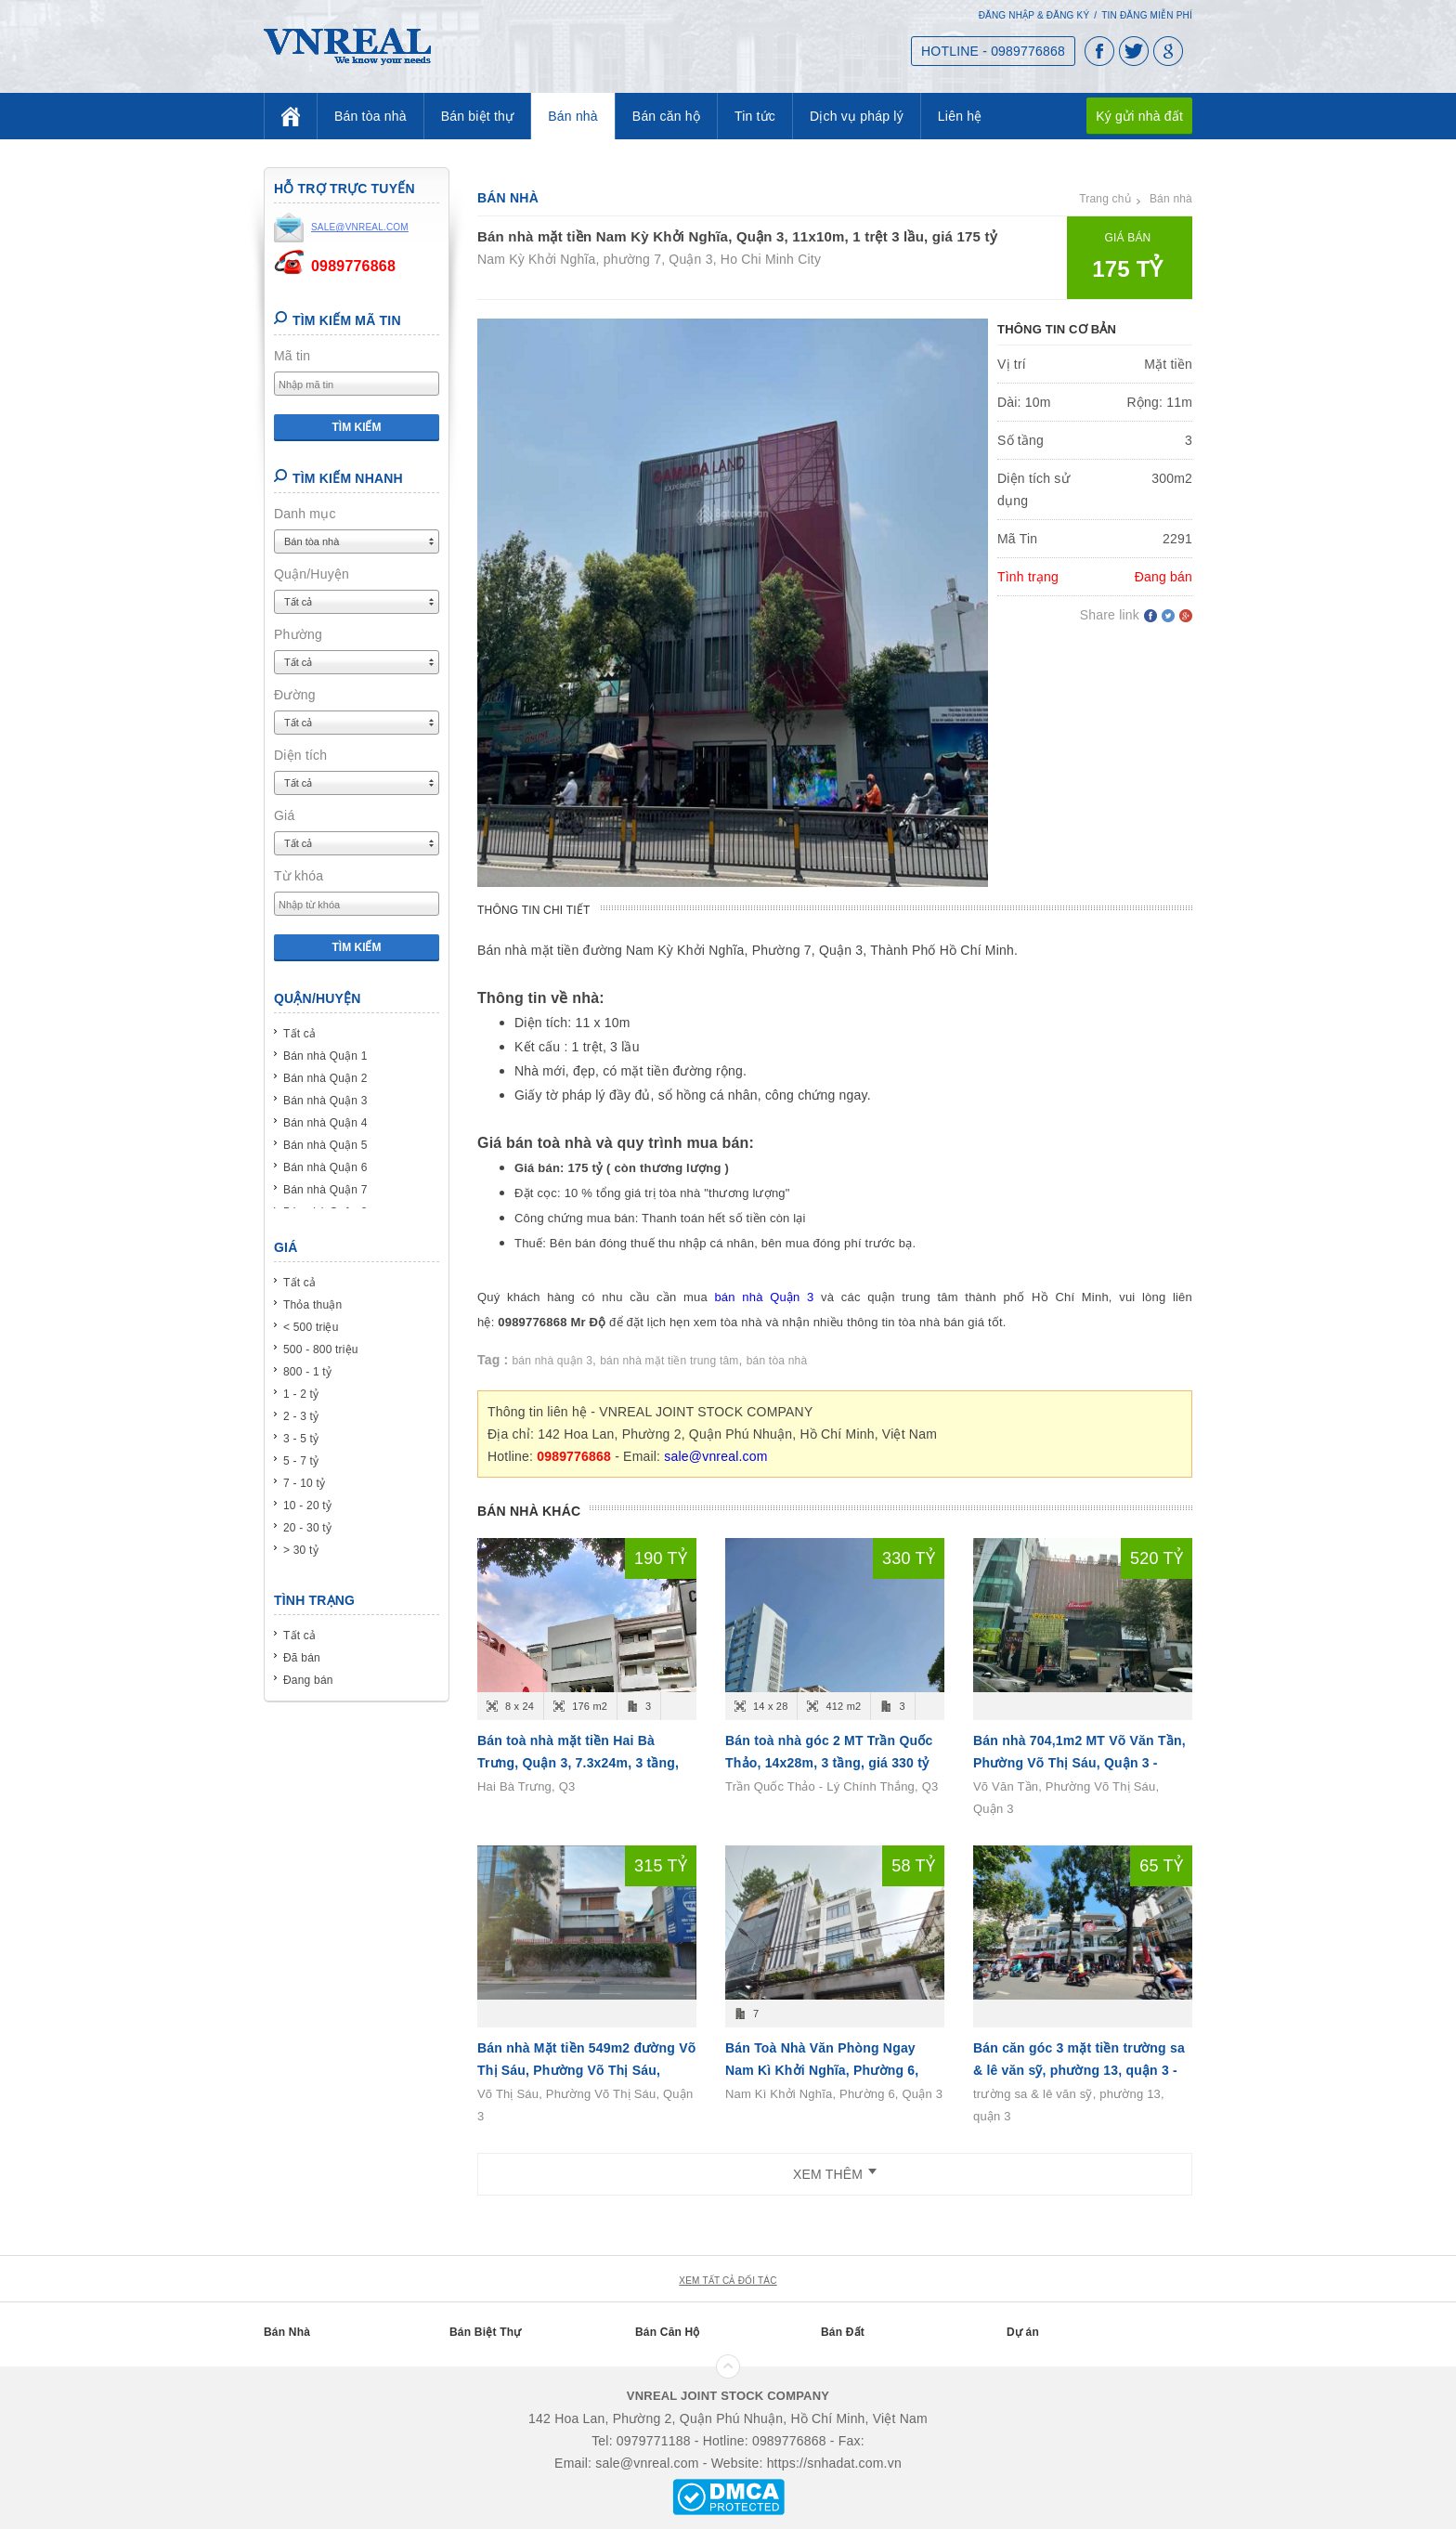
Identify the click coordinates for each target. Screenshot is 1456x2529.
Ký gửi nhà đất (1139, 116)
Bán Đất (842, 2332)
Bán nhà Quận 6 (325, 1167)
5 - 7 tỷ (300, 1460)
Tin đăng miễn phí (1146, 15)
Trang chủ (1105, 198)
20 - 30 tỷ (307, 1527)
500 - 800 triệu (320, 1349)
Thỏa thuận (312, 1304)
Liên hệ (960, 116)
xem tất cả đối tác (727, 2280)
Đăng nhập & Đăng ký (1034, 15)
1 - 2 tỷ (300, 1394)
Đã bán (301, 1657)
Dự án (1023, 2332)
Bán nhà (573, 116)
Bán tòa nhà (370, 116)
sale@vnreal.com (715, 1456)
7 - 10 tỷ (304, 1483)
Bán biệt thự (477, 116)
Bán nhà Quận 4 (325, 1122)
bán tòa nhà (777, 1360)
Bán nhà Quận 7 (325, 1189)
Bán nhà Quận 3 (325, 1100)
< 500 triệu (311, 1327)
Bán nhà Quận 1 (325, 1055)
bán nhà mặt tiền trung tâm (669, 1360)
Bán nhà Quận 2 (325, 1078)
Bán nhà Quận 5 (325, 1145)
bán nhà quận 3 (553, 1360)
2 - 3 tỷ (300, 1416)
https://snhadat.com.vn (834, 2463)
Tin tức (754, 116)
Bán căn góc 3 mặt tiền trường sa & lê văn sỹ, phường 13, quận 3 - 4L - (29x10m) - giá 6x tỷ (1079, 2070)
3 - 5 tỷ (300, 1438)
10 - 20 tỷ (307, 1505)
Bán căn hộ (666, 116)
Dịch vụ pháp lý (857, 116)
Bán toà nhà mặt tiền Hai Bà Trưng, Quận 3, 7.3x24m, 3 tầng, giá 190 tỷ (578, 1762)
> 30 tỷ (300, 1550)
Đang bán (308, 1680)
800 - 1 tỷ (307, 1371)
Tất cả (299, 1033)
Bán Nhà (287, 2332)
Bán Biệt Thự (485, 2332)
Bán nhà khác (528, 1511)
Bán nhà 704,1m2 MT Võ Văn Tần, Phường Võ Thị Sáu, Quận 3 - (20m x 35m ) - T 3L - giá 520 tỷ (1079, 1762)
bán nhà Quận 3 (763, 1297)
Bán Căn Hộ (667, 2332)
